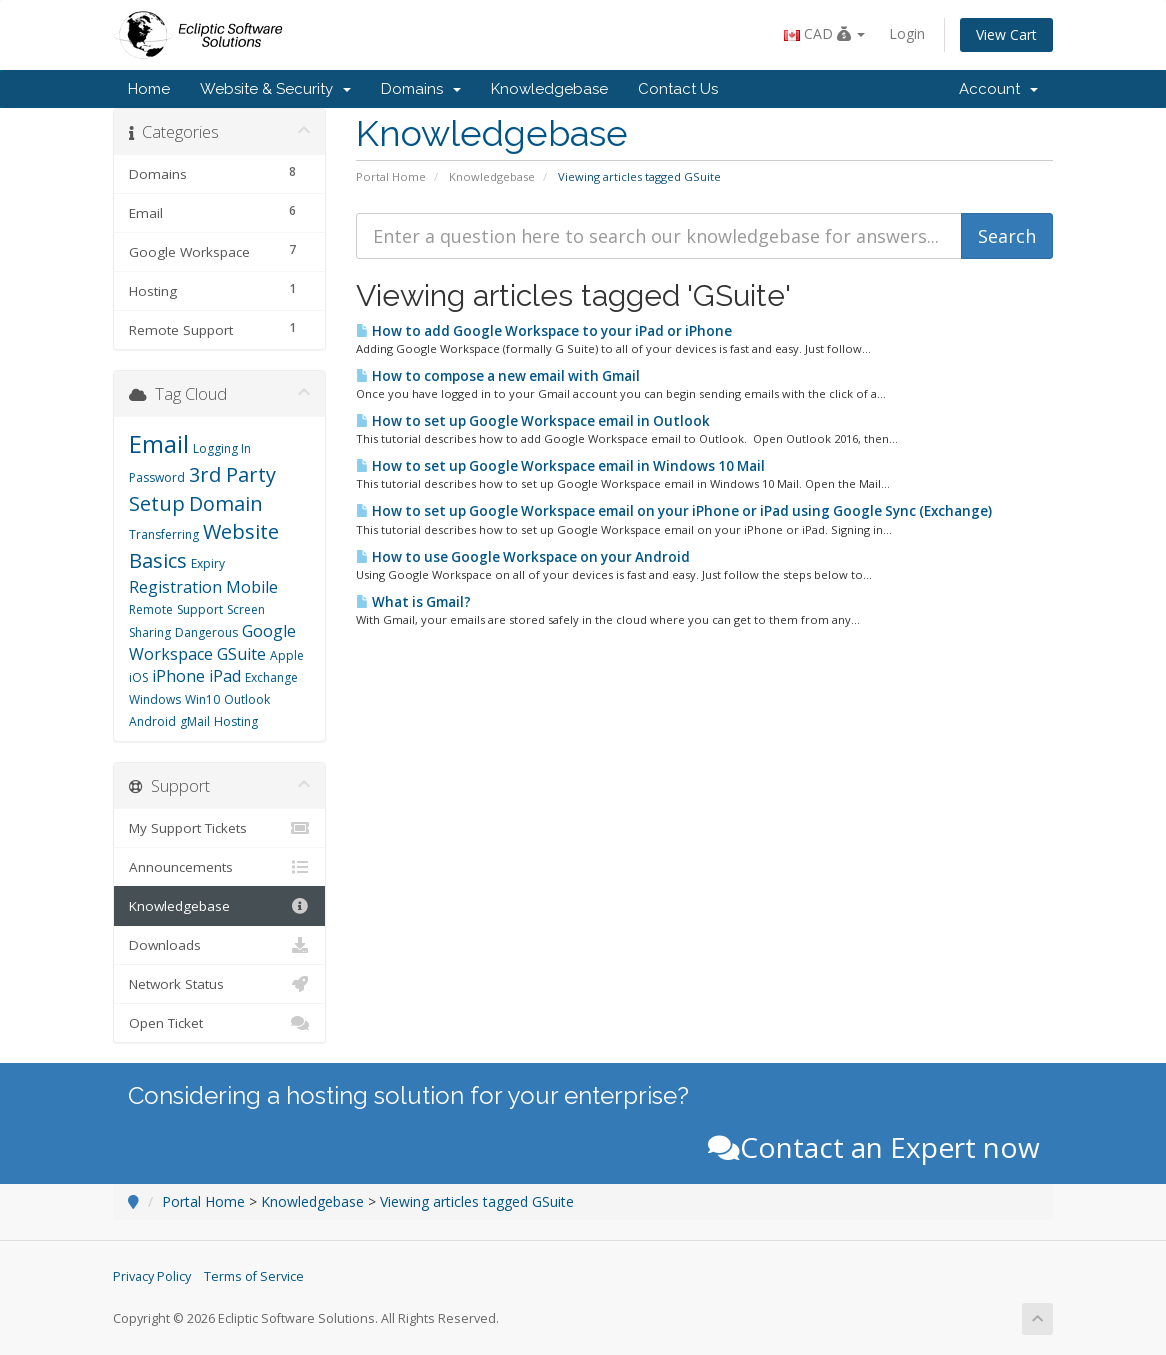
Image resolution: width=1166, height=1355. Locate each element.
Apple (287, 655)
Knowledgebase (549, 89)
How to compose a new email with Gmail (498, 376)
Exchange (271, 677)
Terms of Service (254, 1276)
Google (269, 631)
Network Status (219, 984)
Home (149, 89)
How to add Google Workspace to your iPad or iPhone (544, 331)
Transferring (164, 534)
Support (200, 609)
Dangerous (206, 632)
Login (907, 33)
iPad (225, 676)
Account (998, 89)
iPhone (178, 676)
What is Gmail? (413, 602)
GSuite (241, 654)
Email (159, 443)
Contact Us (678, 89)
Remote (151, 609)
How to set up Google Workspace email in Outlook (533, 421)
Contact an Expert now (874, 1147)
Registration (175, 587)
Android (152, 721)
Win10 (202, 699)
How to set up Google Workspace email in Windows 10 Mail (560, 466)
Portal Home (391, 176)
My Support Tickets (219, 828)
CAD (824, 33)
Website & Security (275, 89)
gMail (195, 721)
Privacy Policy (152, 1276)
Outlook (247, 699)
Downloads (219, 945)
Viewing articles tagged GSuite (477, 1201)
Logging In (222, 448)
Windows (155, 699)
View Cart (1006, 34)
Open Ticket (219, 1023)
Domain (226, 503)
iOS (138, 677)
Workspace (171, 654)
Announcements (219, 867)
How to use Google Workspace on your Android (523, 557)
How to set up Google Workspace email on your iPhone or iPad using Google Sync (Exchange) (674, 511)
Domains (421, 89)
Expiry (208, 563)
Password (157, 477)
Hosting (236, 721)
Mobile (252, 587)
